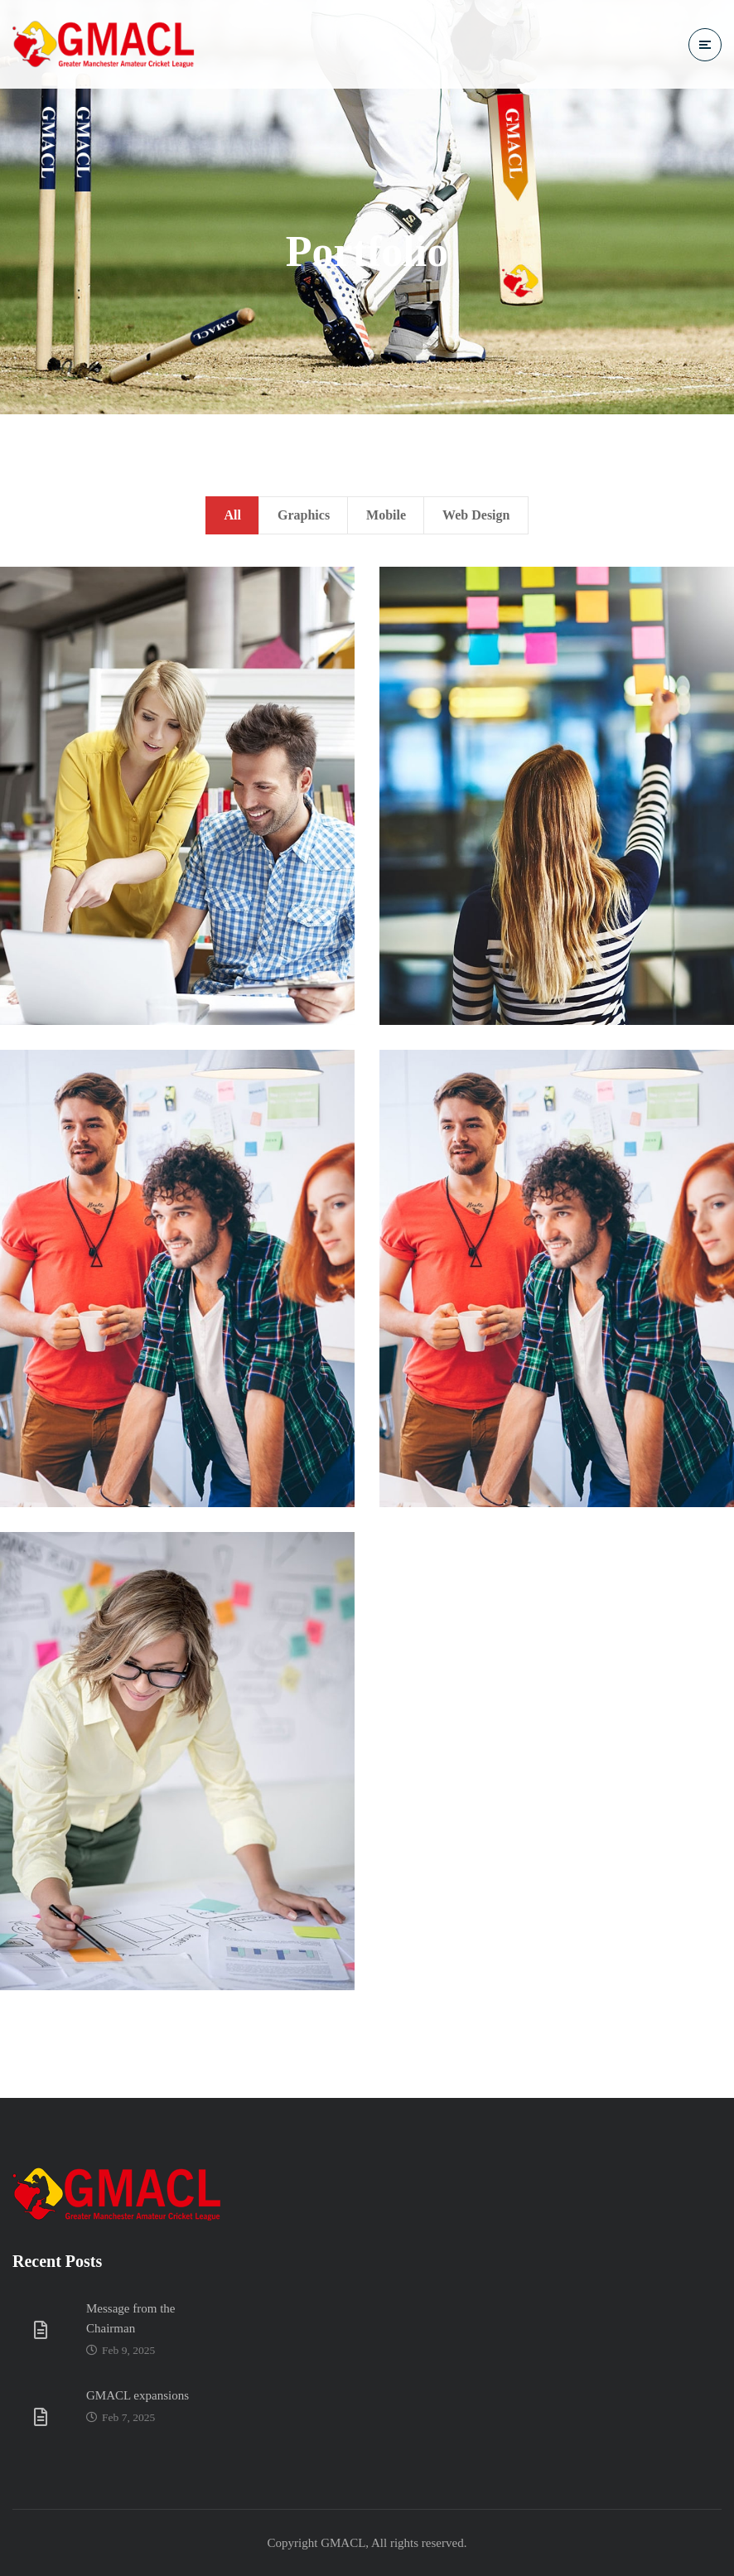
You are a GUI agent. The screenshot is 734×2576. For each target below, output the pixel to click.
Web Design (475, 515)
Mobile (386, 515)
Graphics (304, 515)
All (233, 515)
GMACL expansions (137, 2395)
